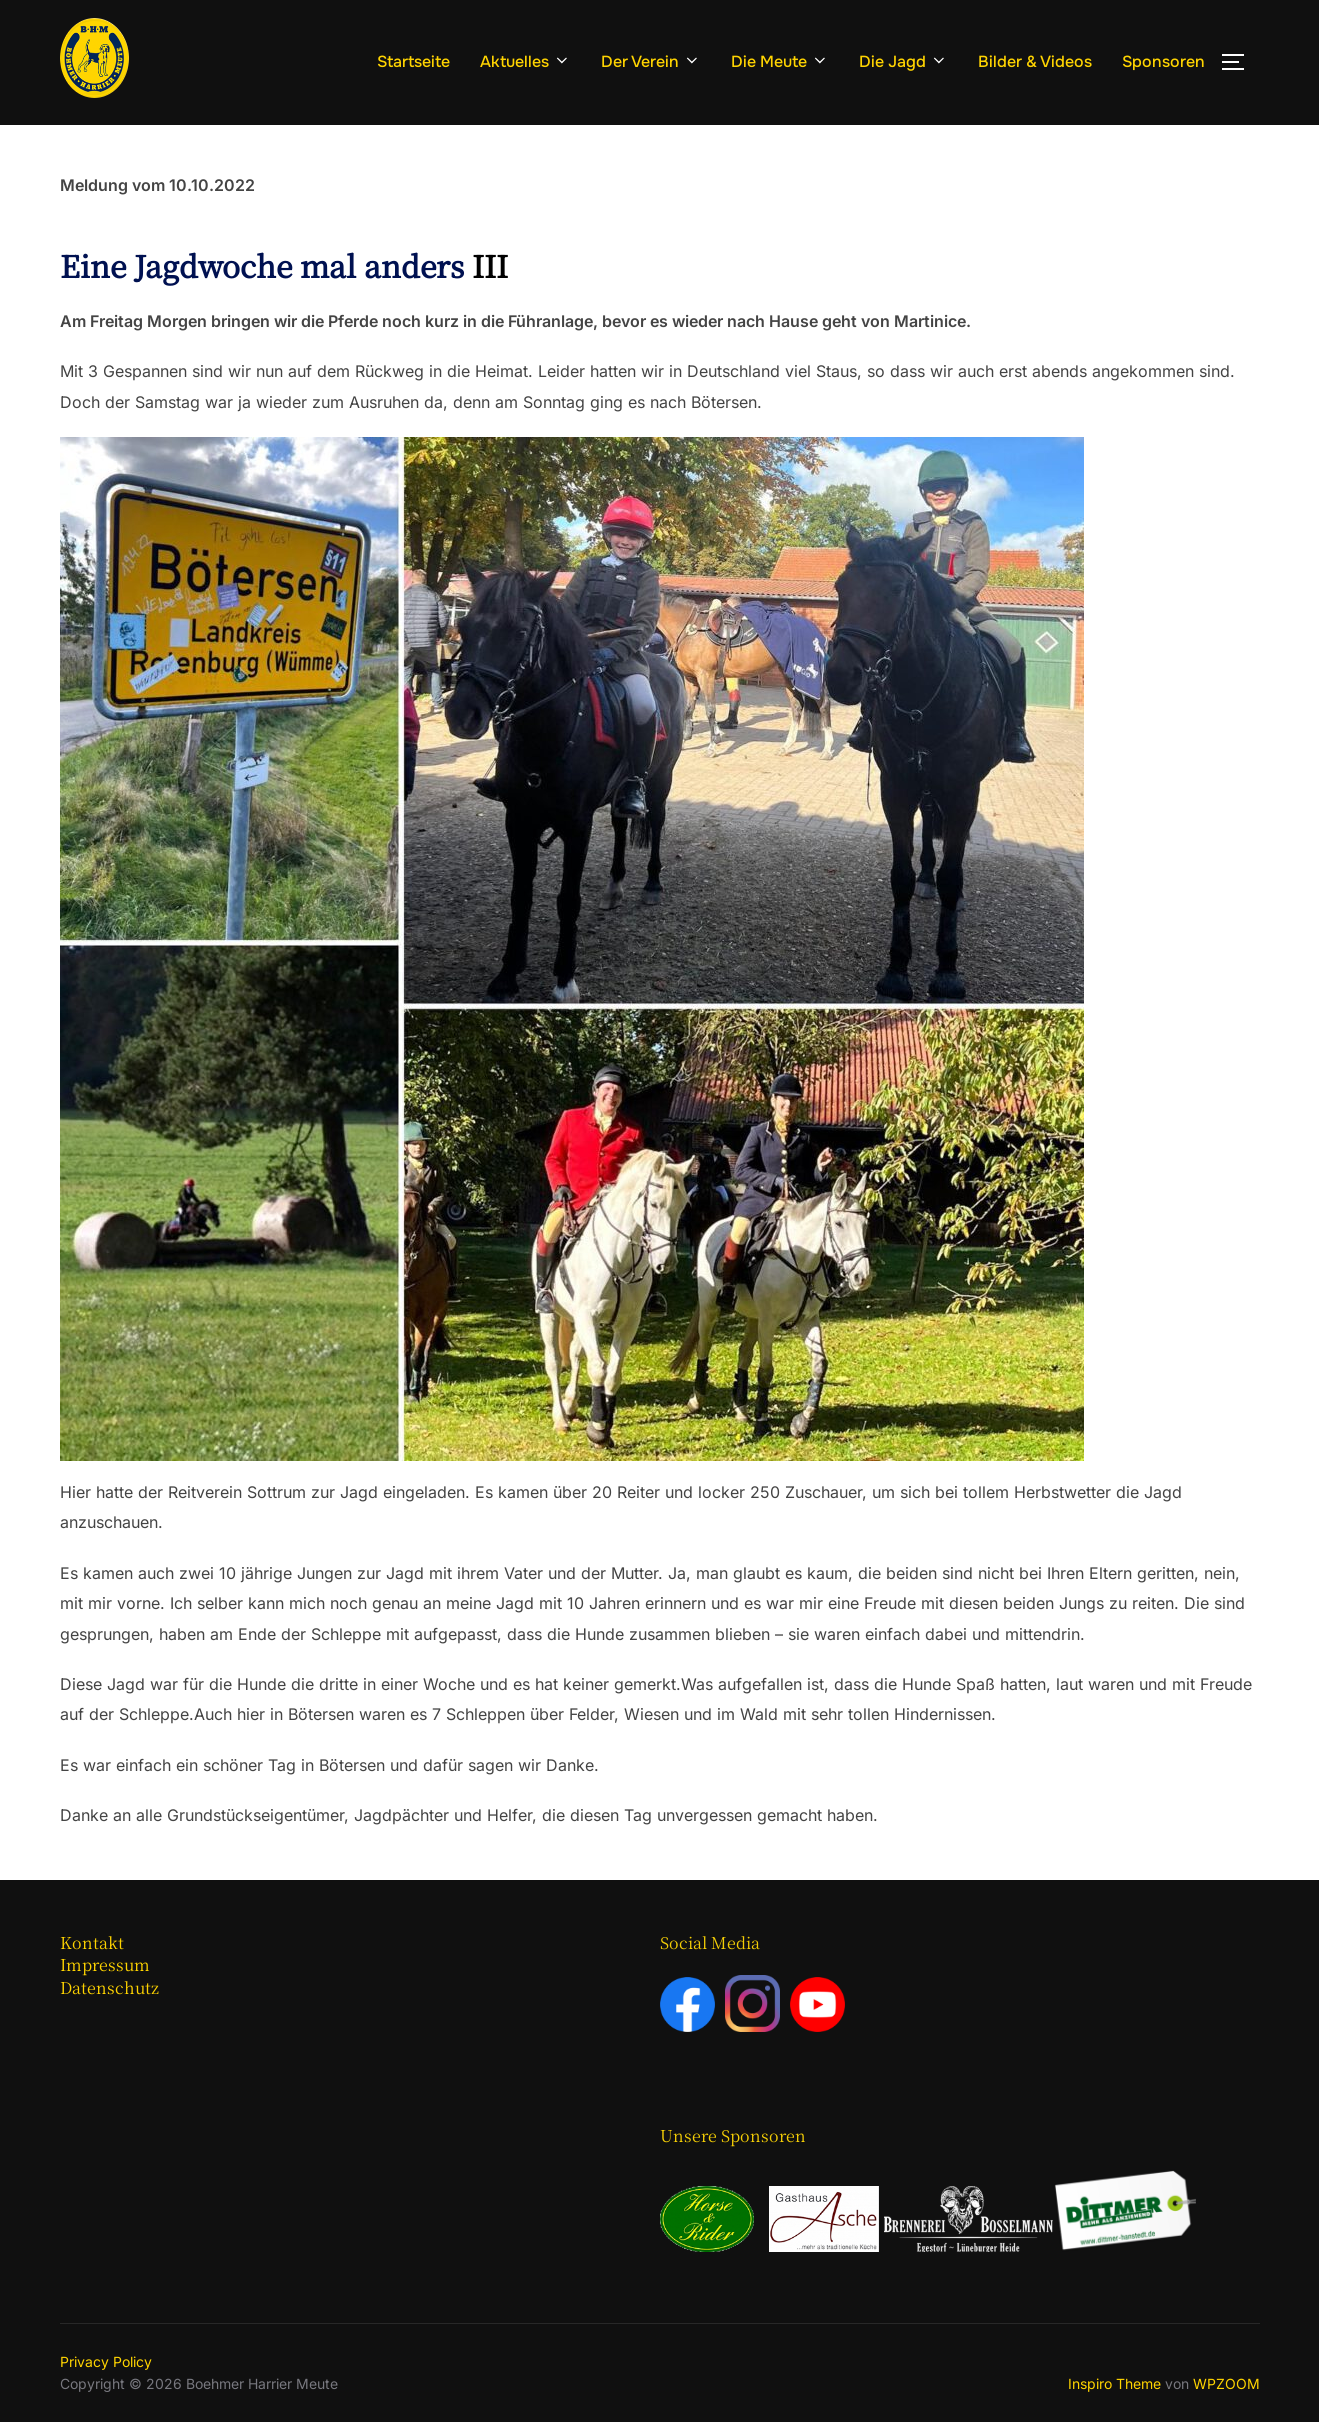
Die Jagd (903, 61)
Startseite (413, 61)
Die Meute (780, 61)
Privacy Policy (106, 2361)
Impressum (105, 1964)
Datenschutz (109, 1987)
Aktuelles (525, 61)
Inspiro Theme (1114, 2383)
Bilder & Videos (1035, 61)
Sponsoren (1163, 61)
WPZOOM (1226, 2383)
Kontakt (92, 1942)
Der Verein (651, 61)
